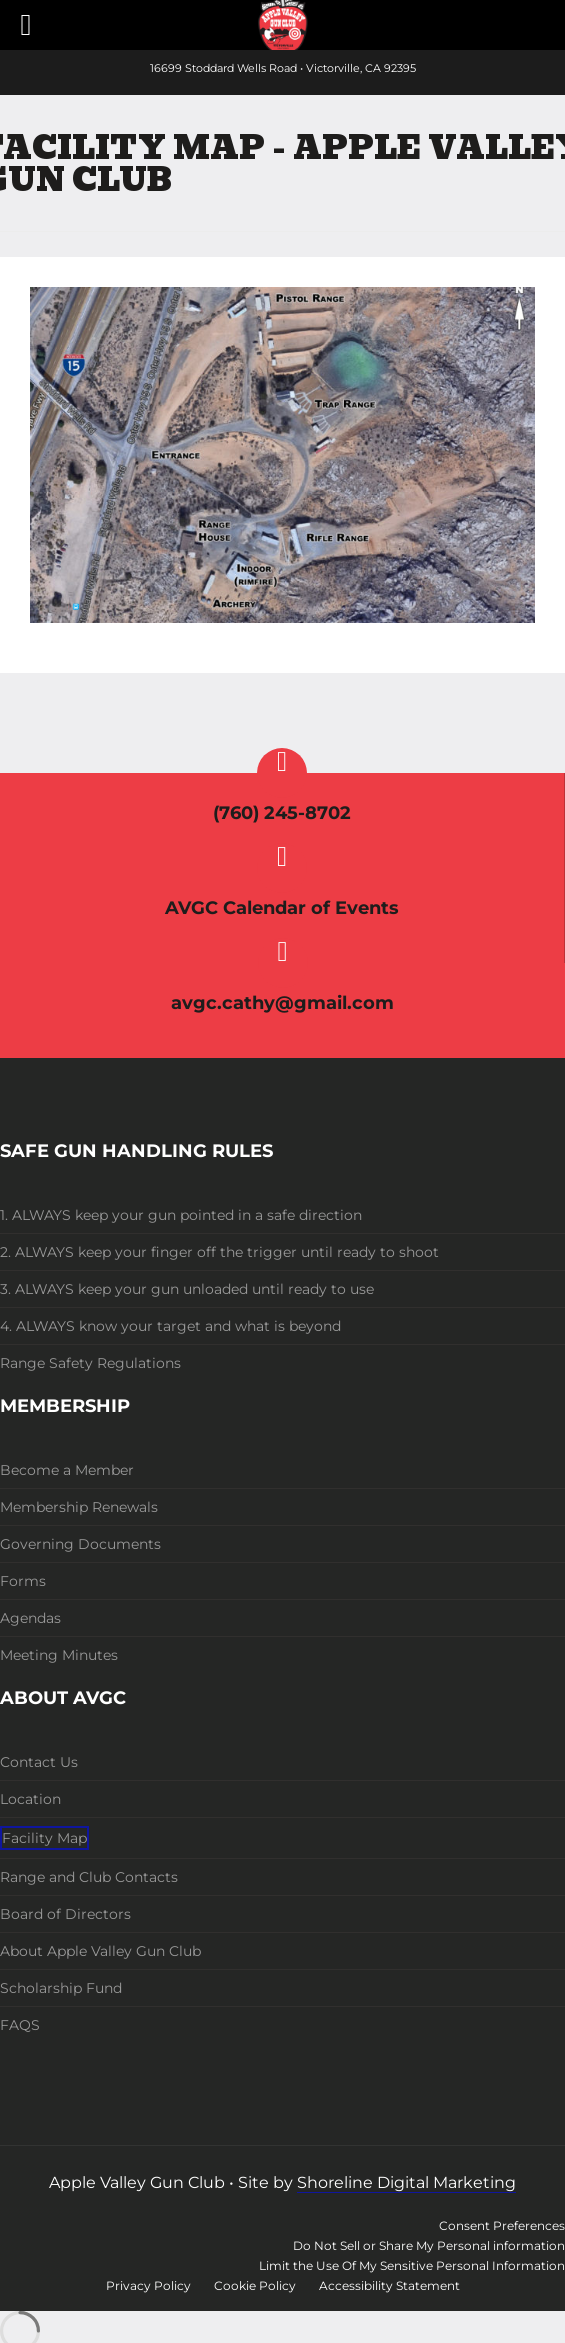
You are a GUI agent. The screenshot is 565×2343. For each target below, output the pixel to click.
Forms (23, 1581)
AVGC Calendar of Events (282, 908)
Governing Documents (80, 1544)
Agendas (30, 1618)
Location (30, 1799)
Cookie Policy (255, 2285)
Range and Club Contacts (89, 1877)
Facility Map (44, 1838)
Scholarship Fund (61, 1988)
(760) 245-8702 (282, 813)
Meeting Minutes (59, 1655)
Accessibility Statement (389, 2285)
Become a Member (67, 1470)
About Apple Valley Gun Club (100, 1951)
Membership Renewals (79, 1507)
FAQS (20, 2025)
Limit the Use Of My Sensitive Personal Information (412, 2265)
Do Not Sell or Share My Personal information (429, 2245)
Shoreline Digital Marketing (406, 2182)
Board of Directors (65, 1914)
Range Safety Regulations (90, 1363)
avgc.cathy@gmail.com (282, 1003)
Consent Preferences (502, 2225)
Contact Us (39, 1762)
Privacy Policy (148, 2285)
